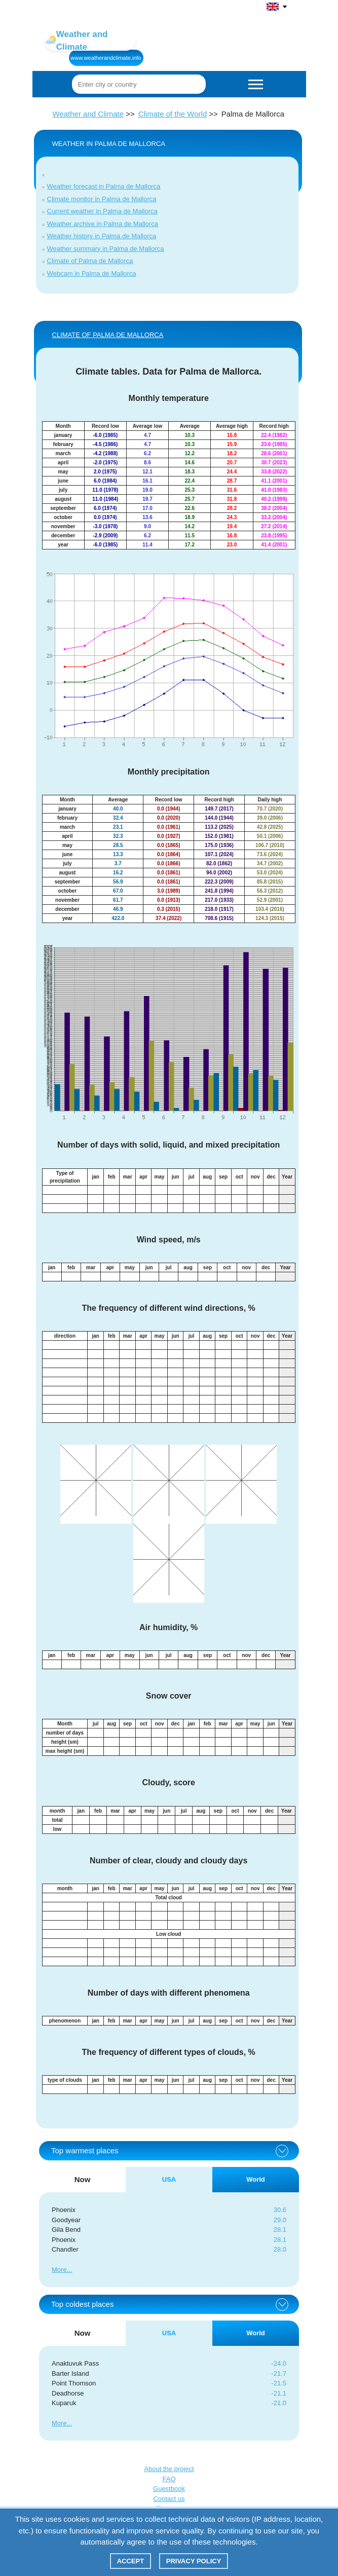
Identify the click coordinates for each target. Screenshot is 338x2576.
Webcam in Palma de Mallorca (91, 273)
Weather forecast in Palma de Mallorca (104, 186)
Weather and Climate (88, 113)
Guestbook (169, 2488)
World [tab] (255, 2179)
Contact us (168, 2499)
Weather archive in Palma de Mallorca (102, 224)
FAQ (168, 2479)
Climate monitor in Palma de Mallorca (102, 199)
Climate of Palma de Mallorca (90, 261)
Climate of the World (172, 113)
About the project (169, 2469)
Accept (130, 2561)
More (59, 2269)
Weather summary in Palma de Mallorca (105, 248)
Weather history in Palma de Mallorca (102, 236)
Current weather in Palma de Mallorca (102, 211)
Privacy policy (193, 2561)
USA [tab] (169, 2179)
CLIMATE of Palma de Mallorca (108, 335)
